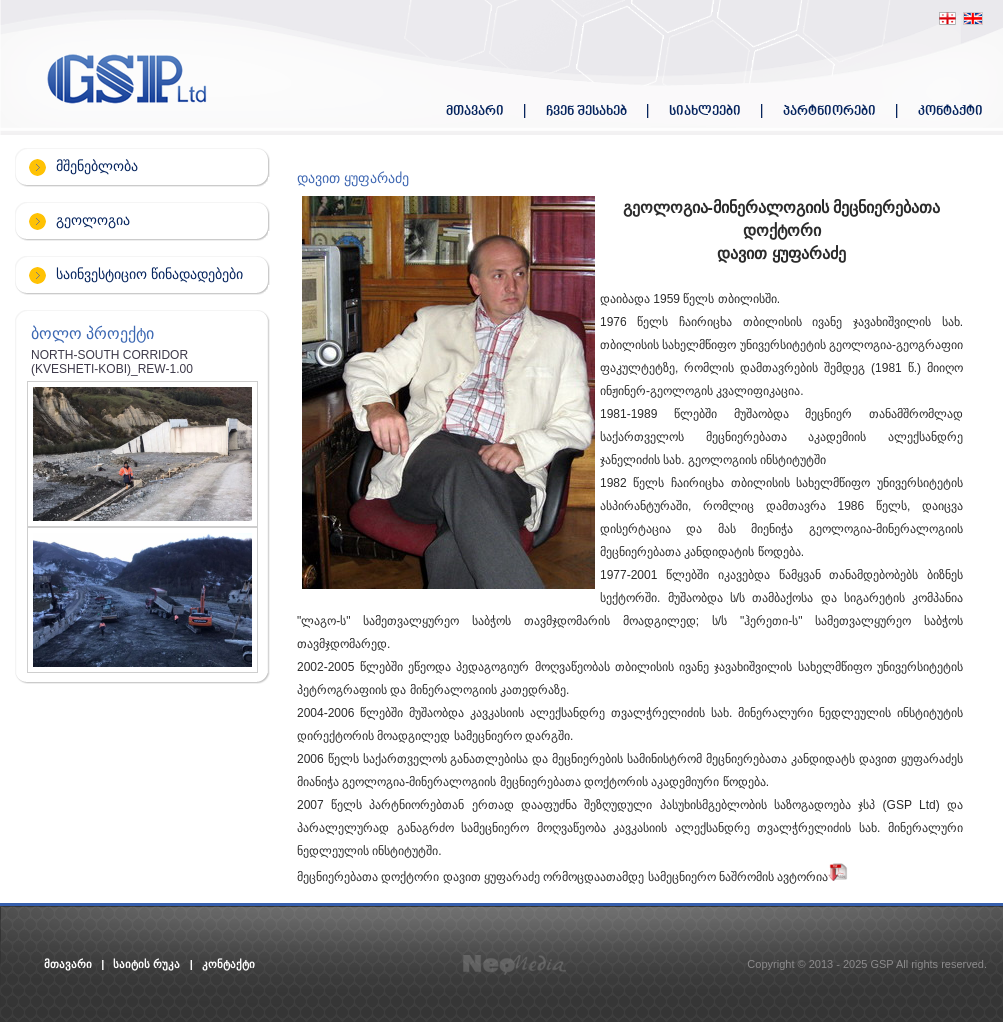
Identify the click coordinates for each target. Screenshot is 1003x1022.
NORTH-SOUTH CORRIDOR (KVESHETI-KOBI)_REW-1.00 (112, 362)
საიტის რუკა (146, 964)
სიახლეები (705, 111)
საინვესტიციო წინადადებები (149, 274)
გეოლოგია (93, 220)
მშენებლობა (97, 166)
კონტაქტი (950, 111)
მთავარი (475, 111)
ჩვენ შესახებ (586, 111)
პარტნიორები (829, 111)
